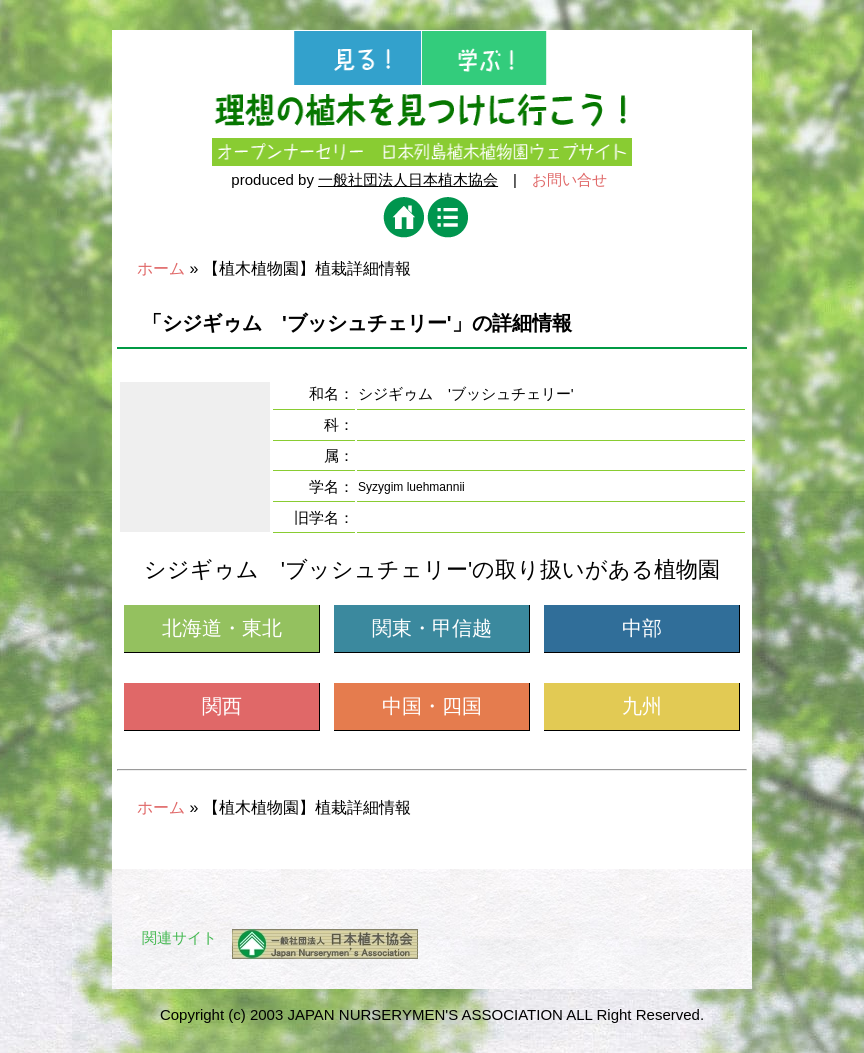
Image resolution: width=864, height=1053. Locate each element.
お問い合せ (569, 179)
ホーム (161, 268)
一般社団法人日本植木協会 (408, 179)
